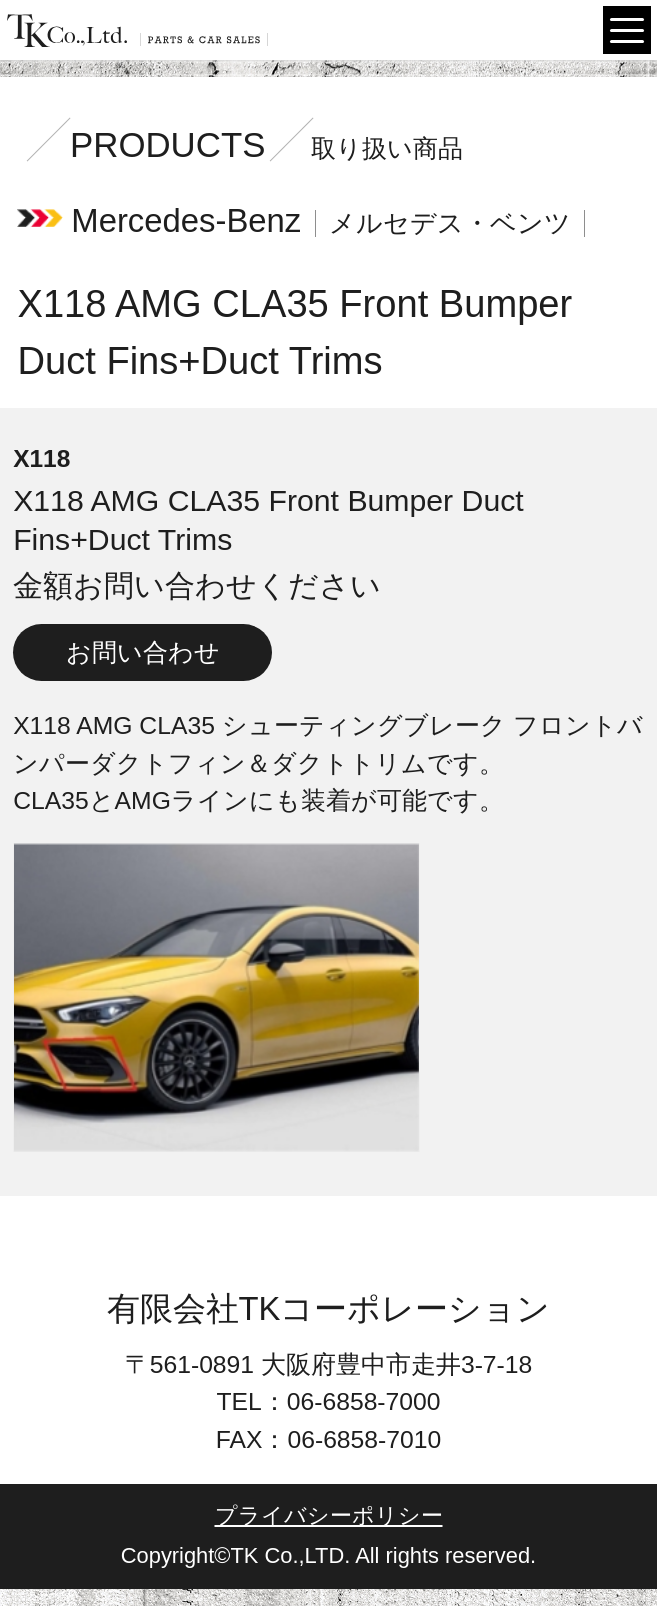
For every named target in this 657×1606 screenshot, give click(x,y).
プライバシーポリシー (329, 1515)
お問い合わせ (143, 652)
